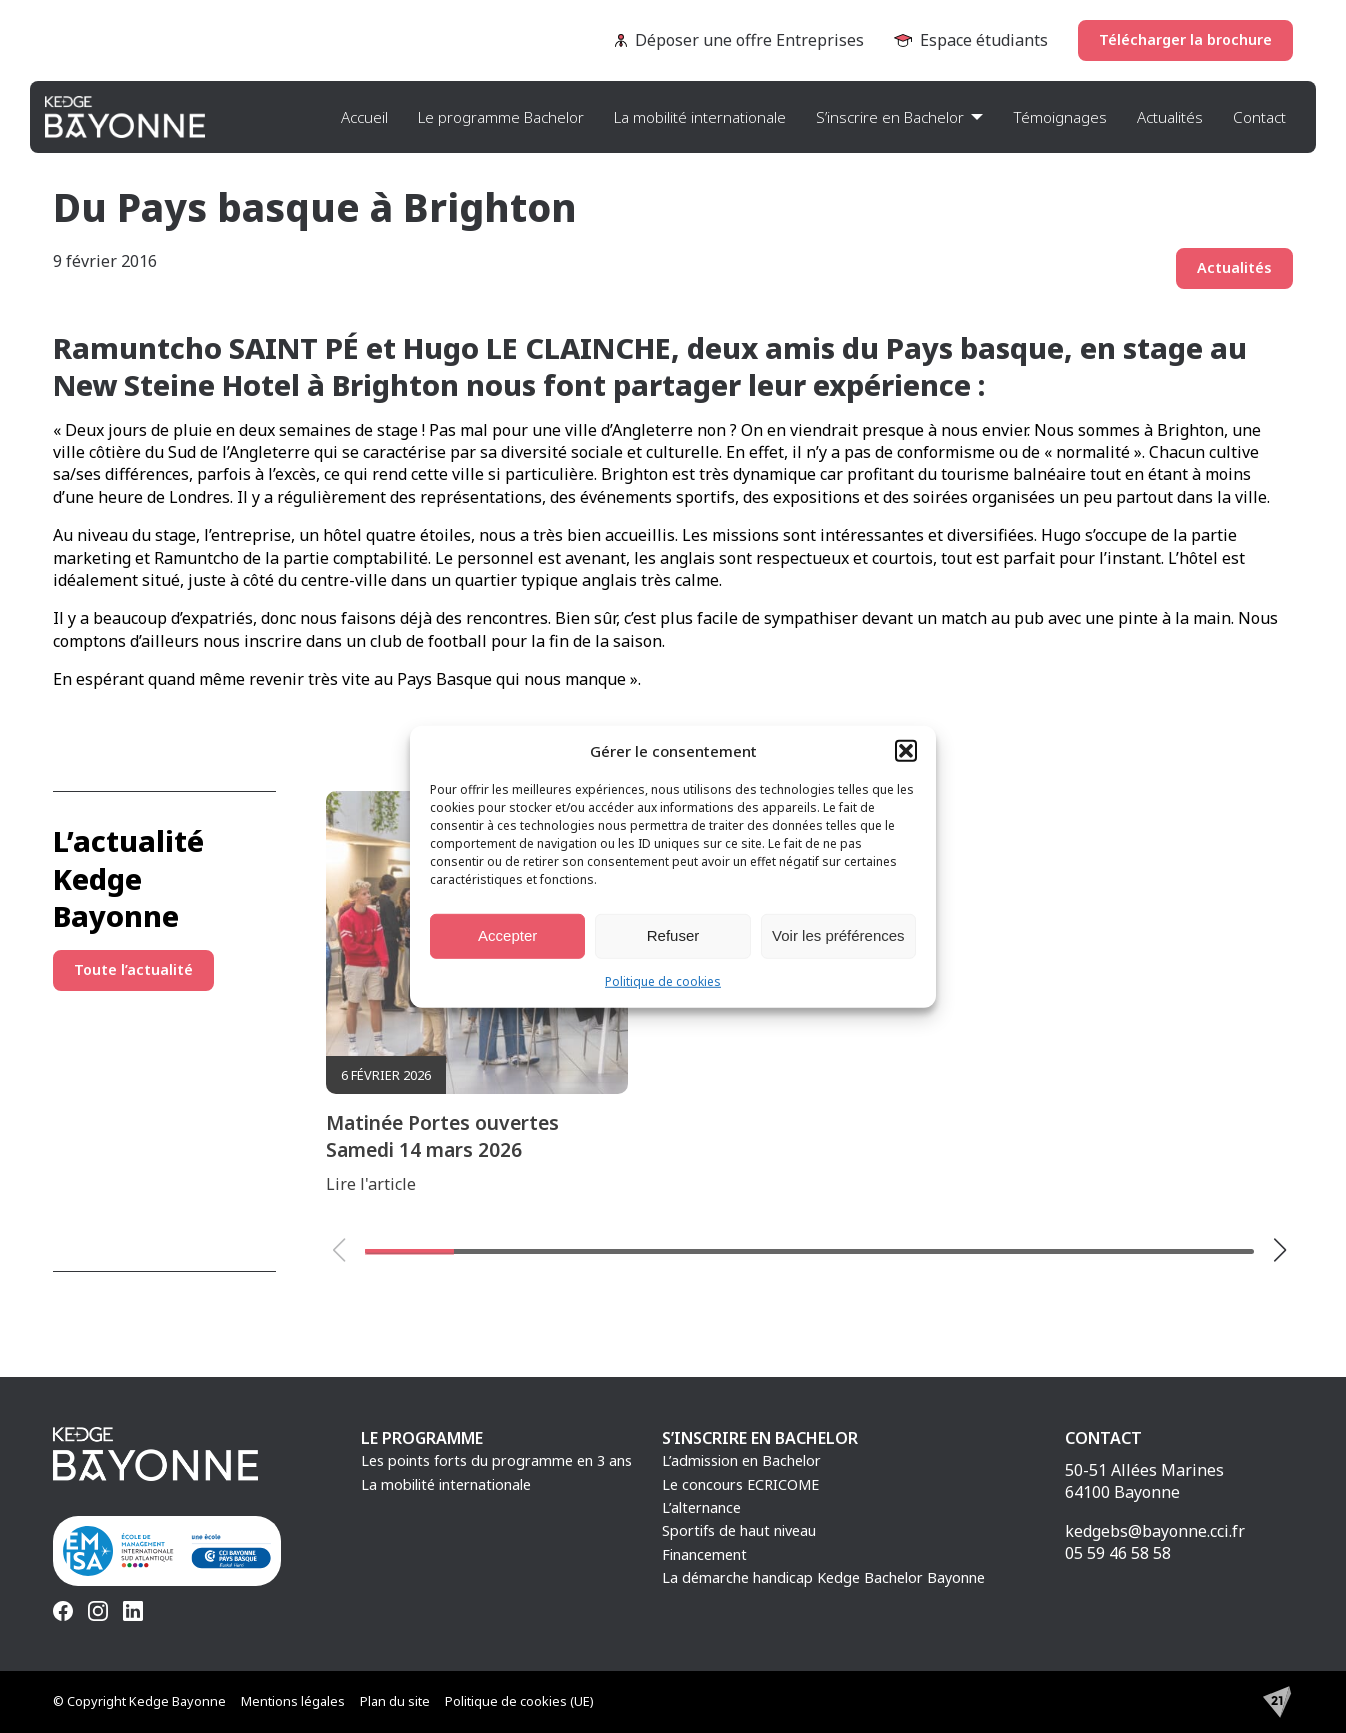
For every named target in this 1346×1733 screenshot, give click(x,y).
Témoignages (1060, 117)
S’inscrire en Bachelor (890, 117)
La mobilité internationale (700, 117)
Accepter (507, 935)
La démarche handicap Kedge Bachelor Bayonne (823, 1577)
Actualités (1170, 117)
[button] (906, 750)
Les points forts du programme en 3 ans (496, 1460)
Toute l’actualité (133, 969)
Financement (704, 1554)
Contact (1259, 117)
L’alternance (701, 1507)
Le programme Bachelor (501, 117)
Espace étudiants (971, 40)
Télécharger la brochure (1185, 39)
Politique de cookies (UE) (519, 1701)
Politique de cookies (663, 980)
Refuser (673, 935)
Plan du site (395, 1701)
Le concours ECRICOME (740, 1484)
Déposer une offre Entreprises (739, 40)
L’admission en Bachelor (741, 1460)
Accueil (364, 117)
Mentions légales (293, 1701)
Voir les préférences (838, 935)
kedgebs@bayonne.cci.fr (1155, 1531)
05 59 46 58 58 (1118, 1553)
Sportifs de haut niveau (739, 1530)
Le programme (422, 1438)
